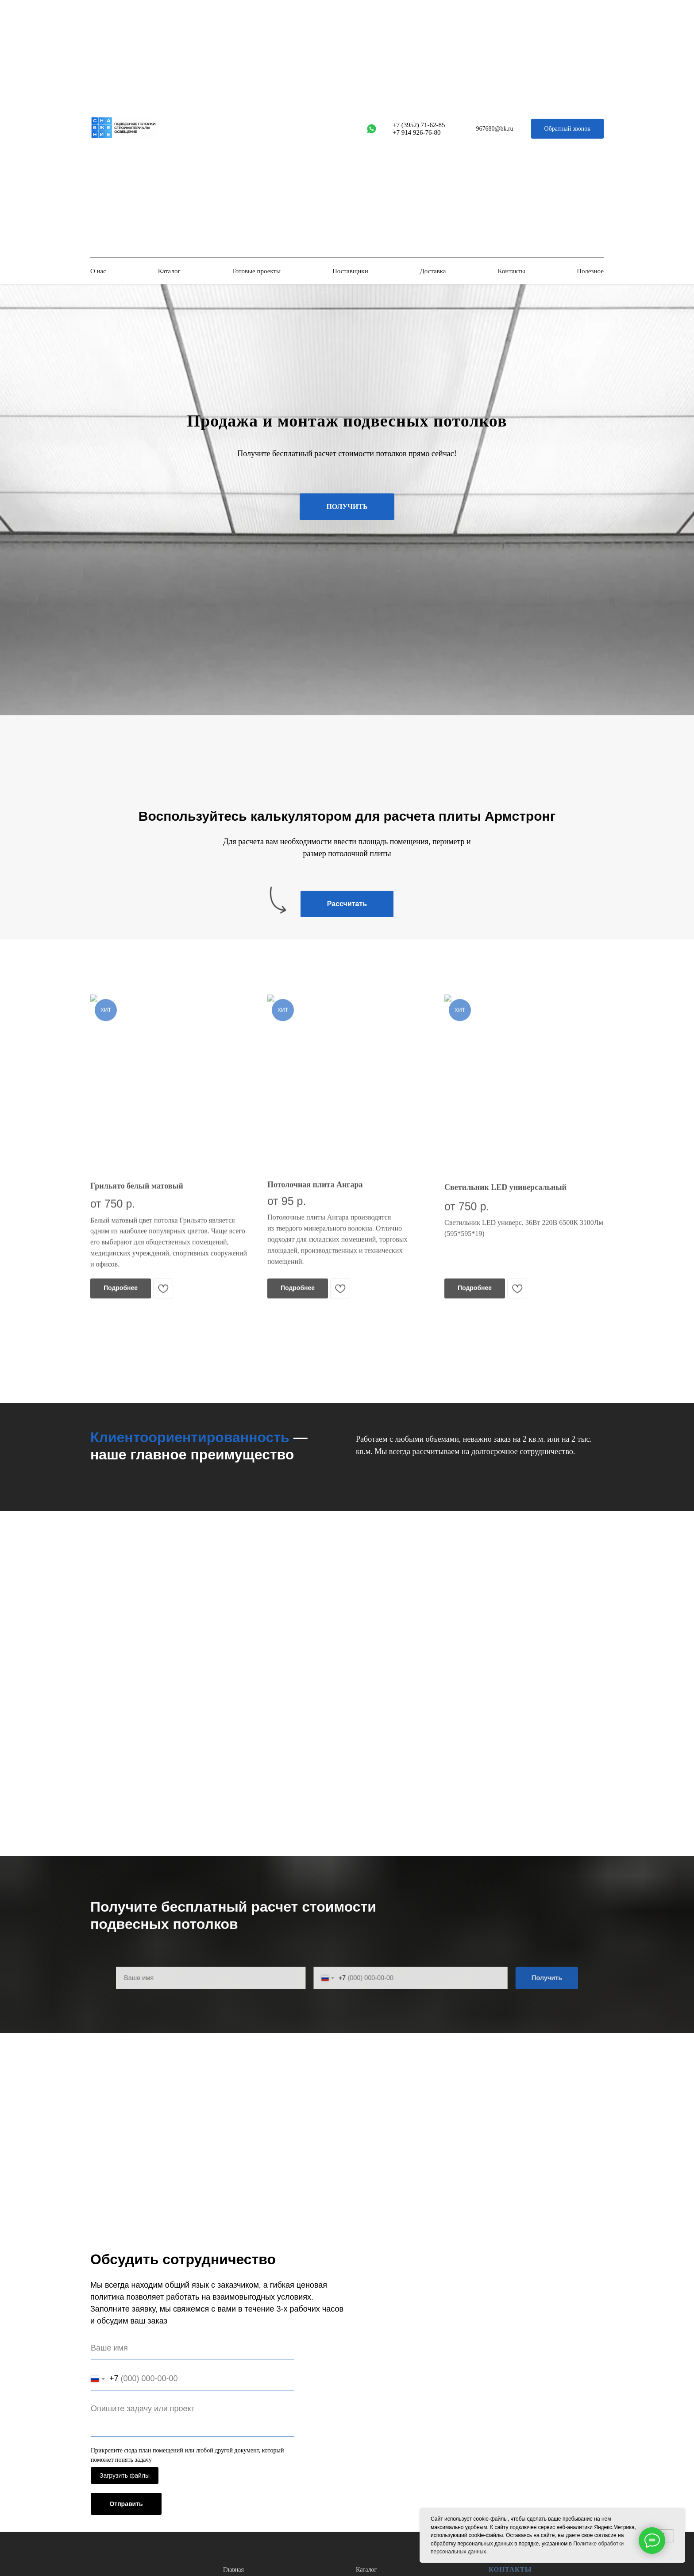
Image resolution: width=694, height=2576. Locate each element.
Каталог (169, 271)
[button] (567, 129)
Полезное (590, 271)
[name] (192, 2348)
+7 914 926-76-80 (416, 132)
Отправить (126, 2503)
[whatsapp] (371, 128)
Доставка (433, 271)
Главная (233, 2569)
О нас (98, 271)
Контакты (511, 271)
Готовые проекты (256, 271)
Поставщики (350, 271)
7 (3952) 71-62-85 (421, 124)
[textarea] (192, 2418)
